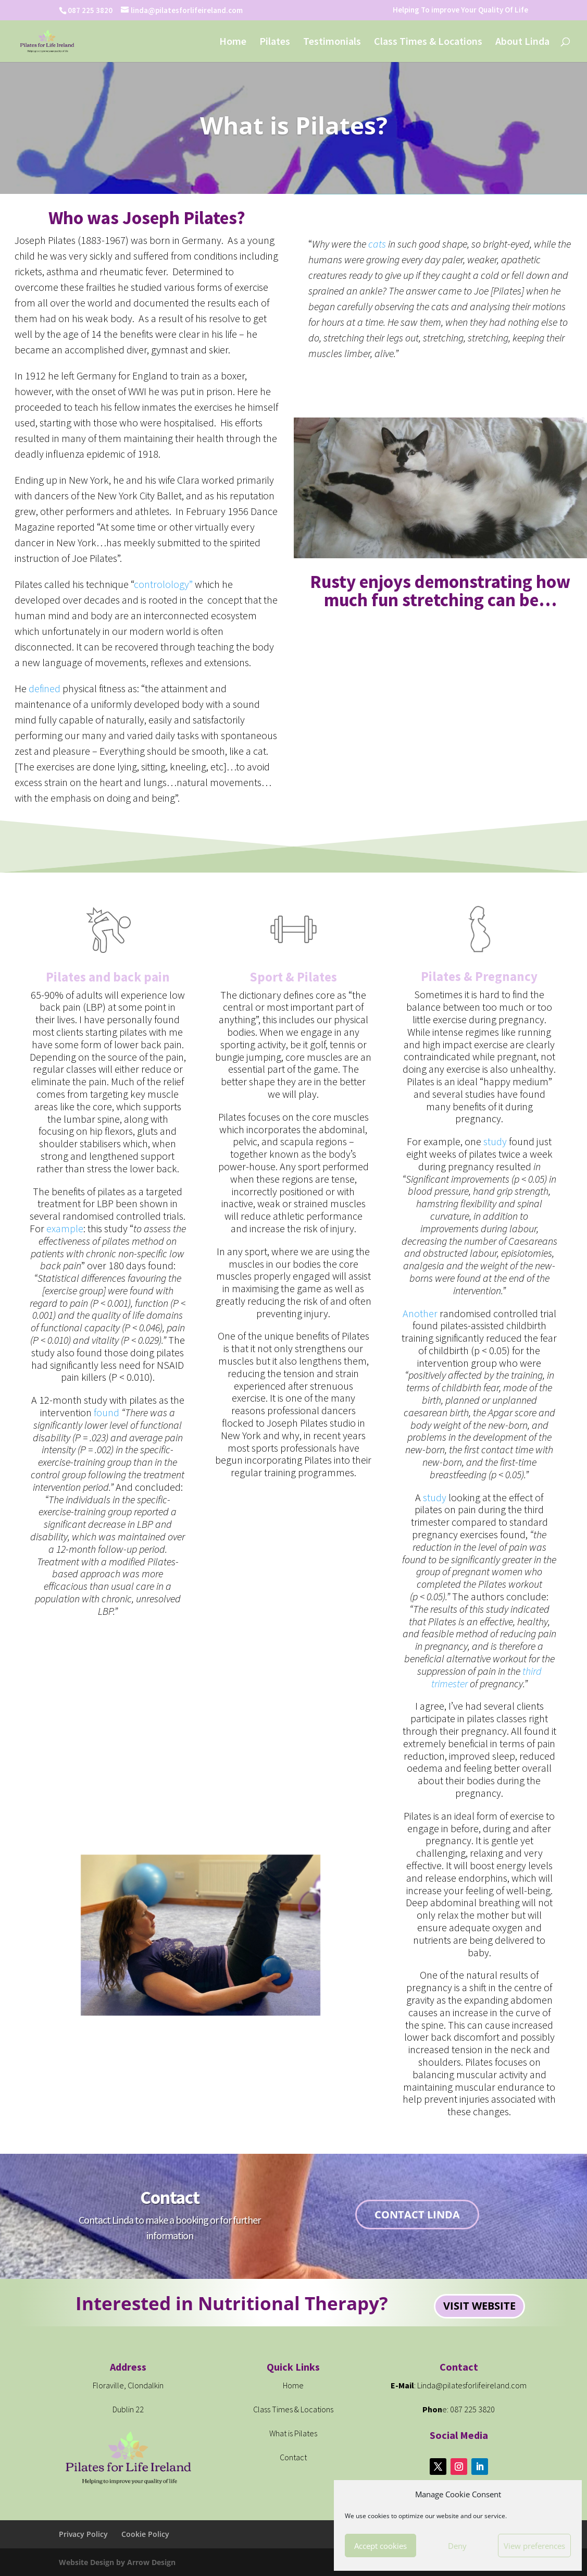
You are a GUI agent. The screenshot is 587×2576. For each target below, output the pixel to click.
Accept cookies (380, 2546)
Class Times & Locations (428, 42)
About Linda (522, 42)
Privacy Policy (83, 2534)
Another (420, 1313)
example (64, 1228)
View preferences (534, 2546)
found (106, 1412)
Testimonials (332, 42)
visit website (479, 2306)
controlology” (163, 584)
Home (232, 42)
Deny (457, 2546)
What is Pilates (293, 2433)
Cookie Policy (145, 2534)
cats (377, 243)
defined (43, 688)
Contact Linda (417, 2214)
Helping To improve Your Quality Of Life (460, 10)
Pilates (274, 42)
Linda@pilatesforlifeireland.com (472, 2385)
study (495, 1141)
